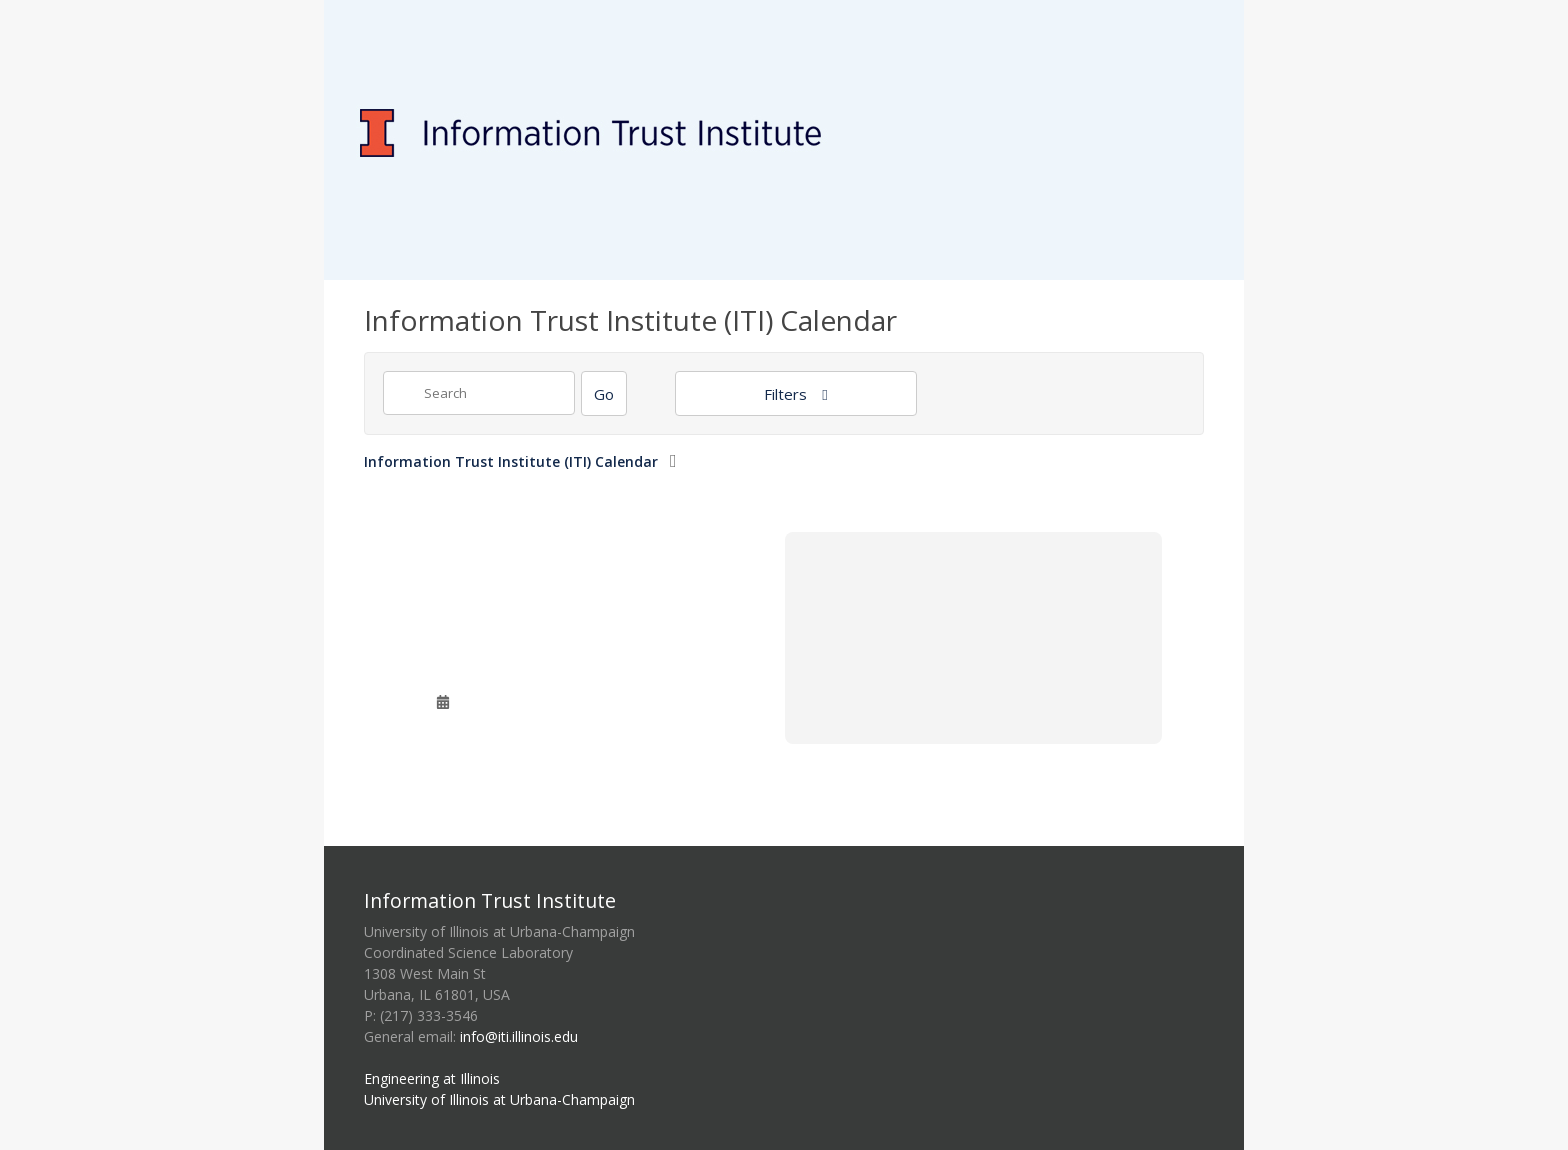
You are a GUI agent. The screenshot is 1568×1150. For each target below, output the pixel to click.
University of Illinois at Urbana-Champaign (499, 1099)
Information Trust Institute (490, 900)
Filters (787, 394)
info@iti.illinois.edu (519, 1036)
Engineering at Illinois (432, 1078)
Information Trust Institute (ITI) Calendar (511, 461)
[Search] (604, 393)
